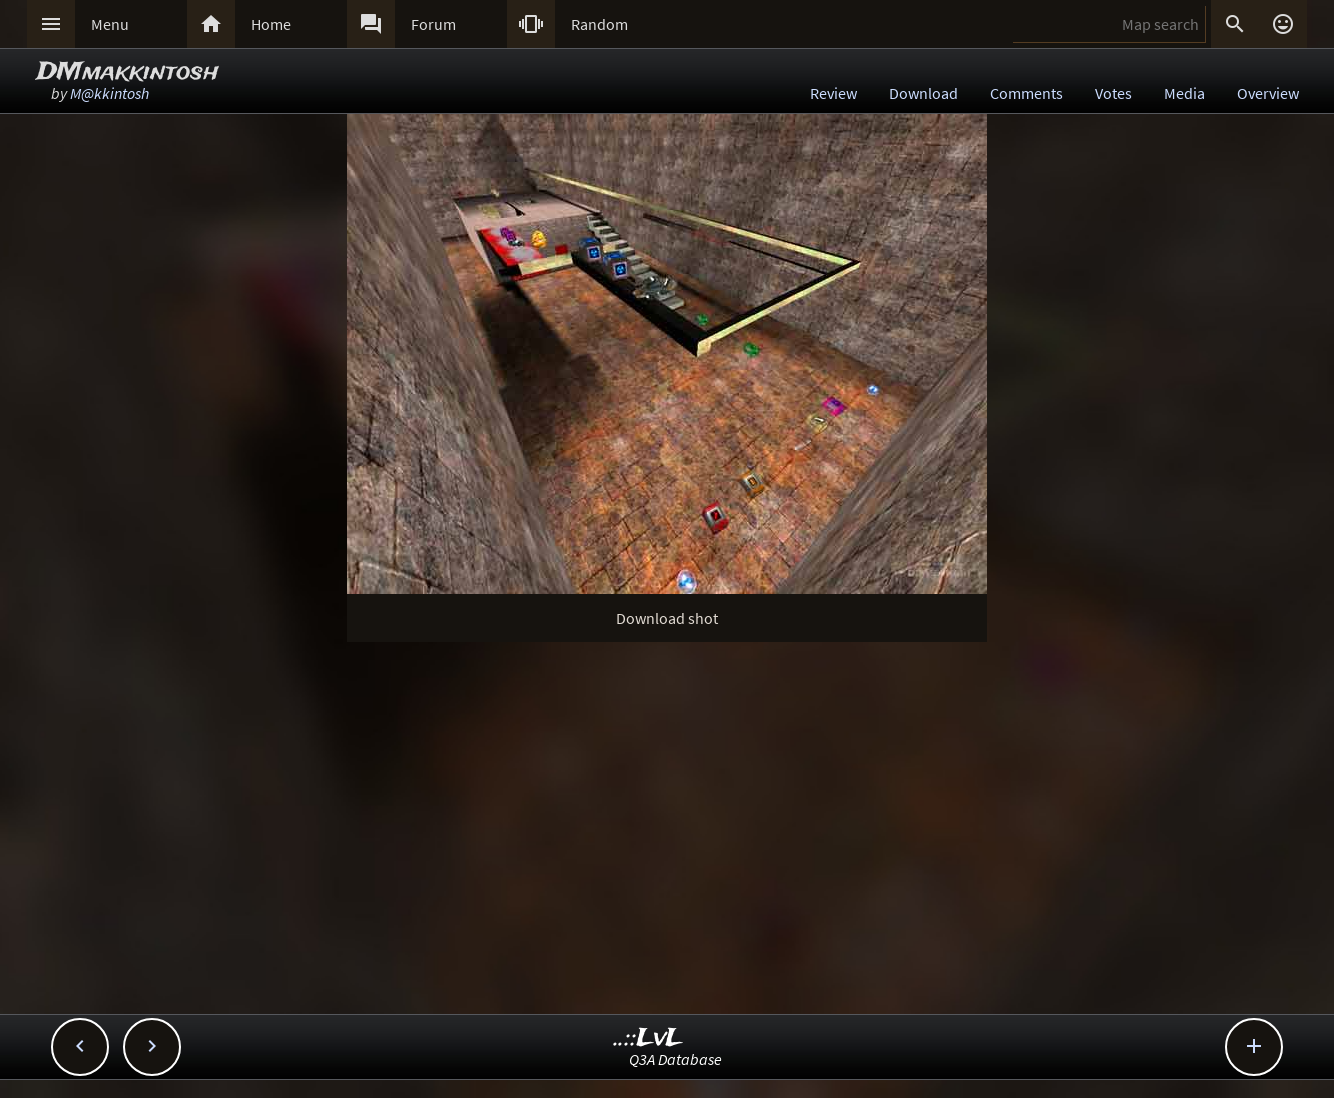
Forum (433, 24)
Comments (1026, 93)
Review (833, 93)
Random (599, 24)
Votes (1113, 93)
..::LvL (648, 1038)
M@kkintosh (109, 93)
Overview (1268, 93)
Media (1184, 93)
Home (271, 24)
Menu (110, 24)
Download (923, 93)
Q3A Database (675, 1059)
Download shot (667, 618)
